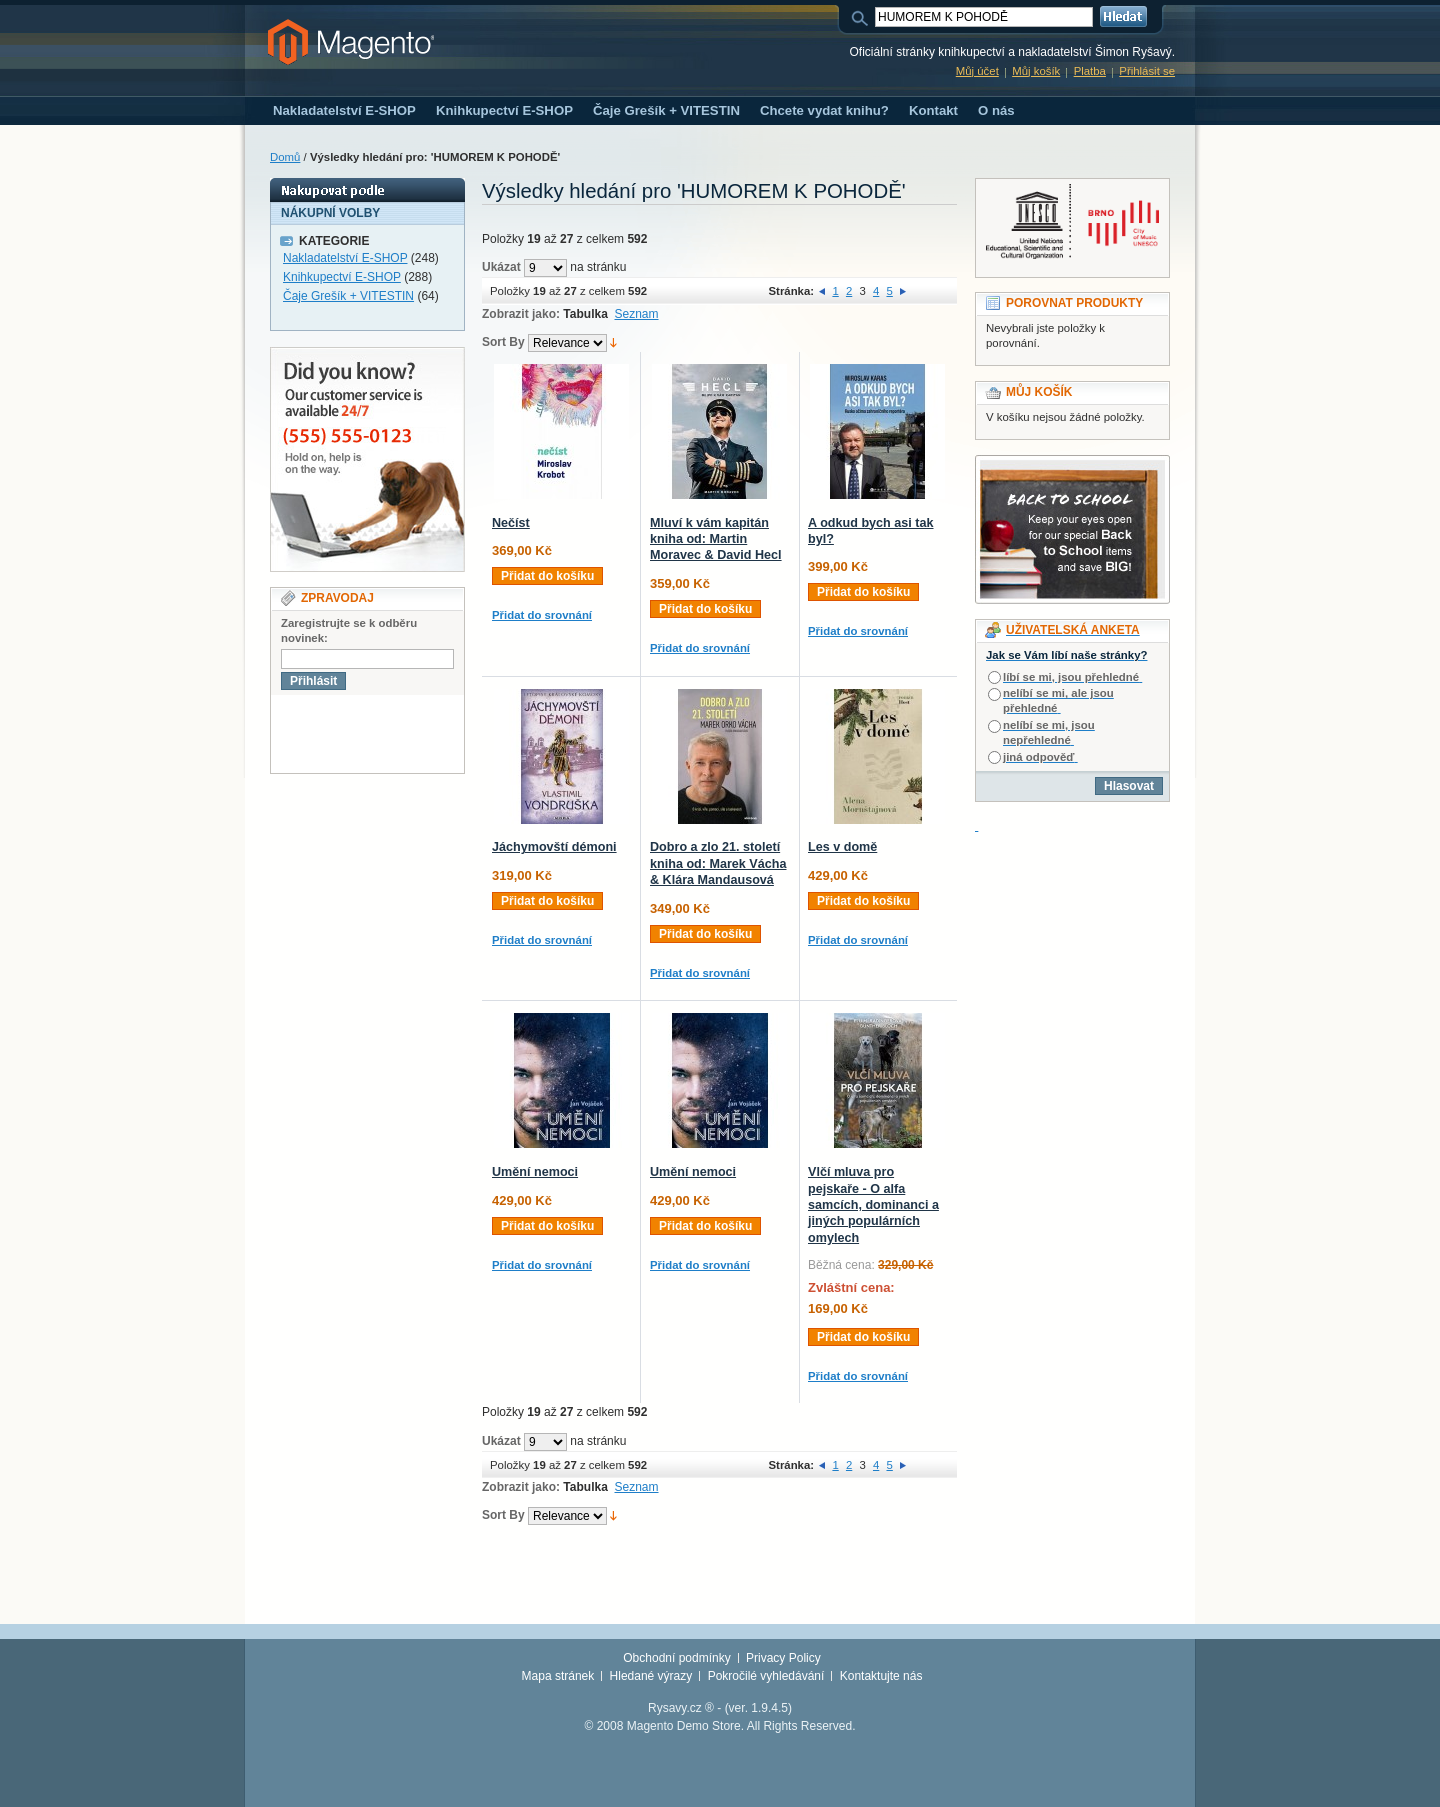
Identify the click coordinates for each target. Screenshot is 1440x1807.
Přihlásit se (1147, 71)
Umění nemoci (535, 1172)
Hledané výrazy (651, 1676)
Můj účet (977, 71)
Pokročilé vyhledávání (766, 1676)
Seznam (637, 314)
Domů (285, 157)
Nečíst (511, 523)
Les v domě (842, 847)
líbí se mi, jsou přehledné (1071, 677)
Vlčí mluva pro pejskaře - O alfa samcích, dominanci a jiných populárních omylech (873, 1205)
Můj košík (1036, 71)
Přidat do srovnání (542, 615)
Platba (1090, 71)
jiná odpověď (1038, 757)
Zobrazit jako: (521, 314)
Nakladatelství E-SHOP (345, 258)
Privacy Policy (783, 1658)
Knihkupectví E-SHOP (342, 277)
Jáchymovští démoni (554, 847)
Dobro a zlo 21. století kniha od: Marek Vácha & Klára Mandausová (718, 863)
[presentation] (423, 734)
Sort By (503, 342)
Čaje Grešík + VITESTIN (348, 296)
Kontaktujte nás (881, 1676)
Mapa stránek (558, 1676)
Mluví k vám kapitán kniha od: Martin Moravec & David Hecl (716, 539)
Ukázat (501, 267)
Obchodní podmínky (676, 1658)
